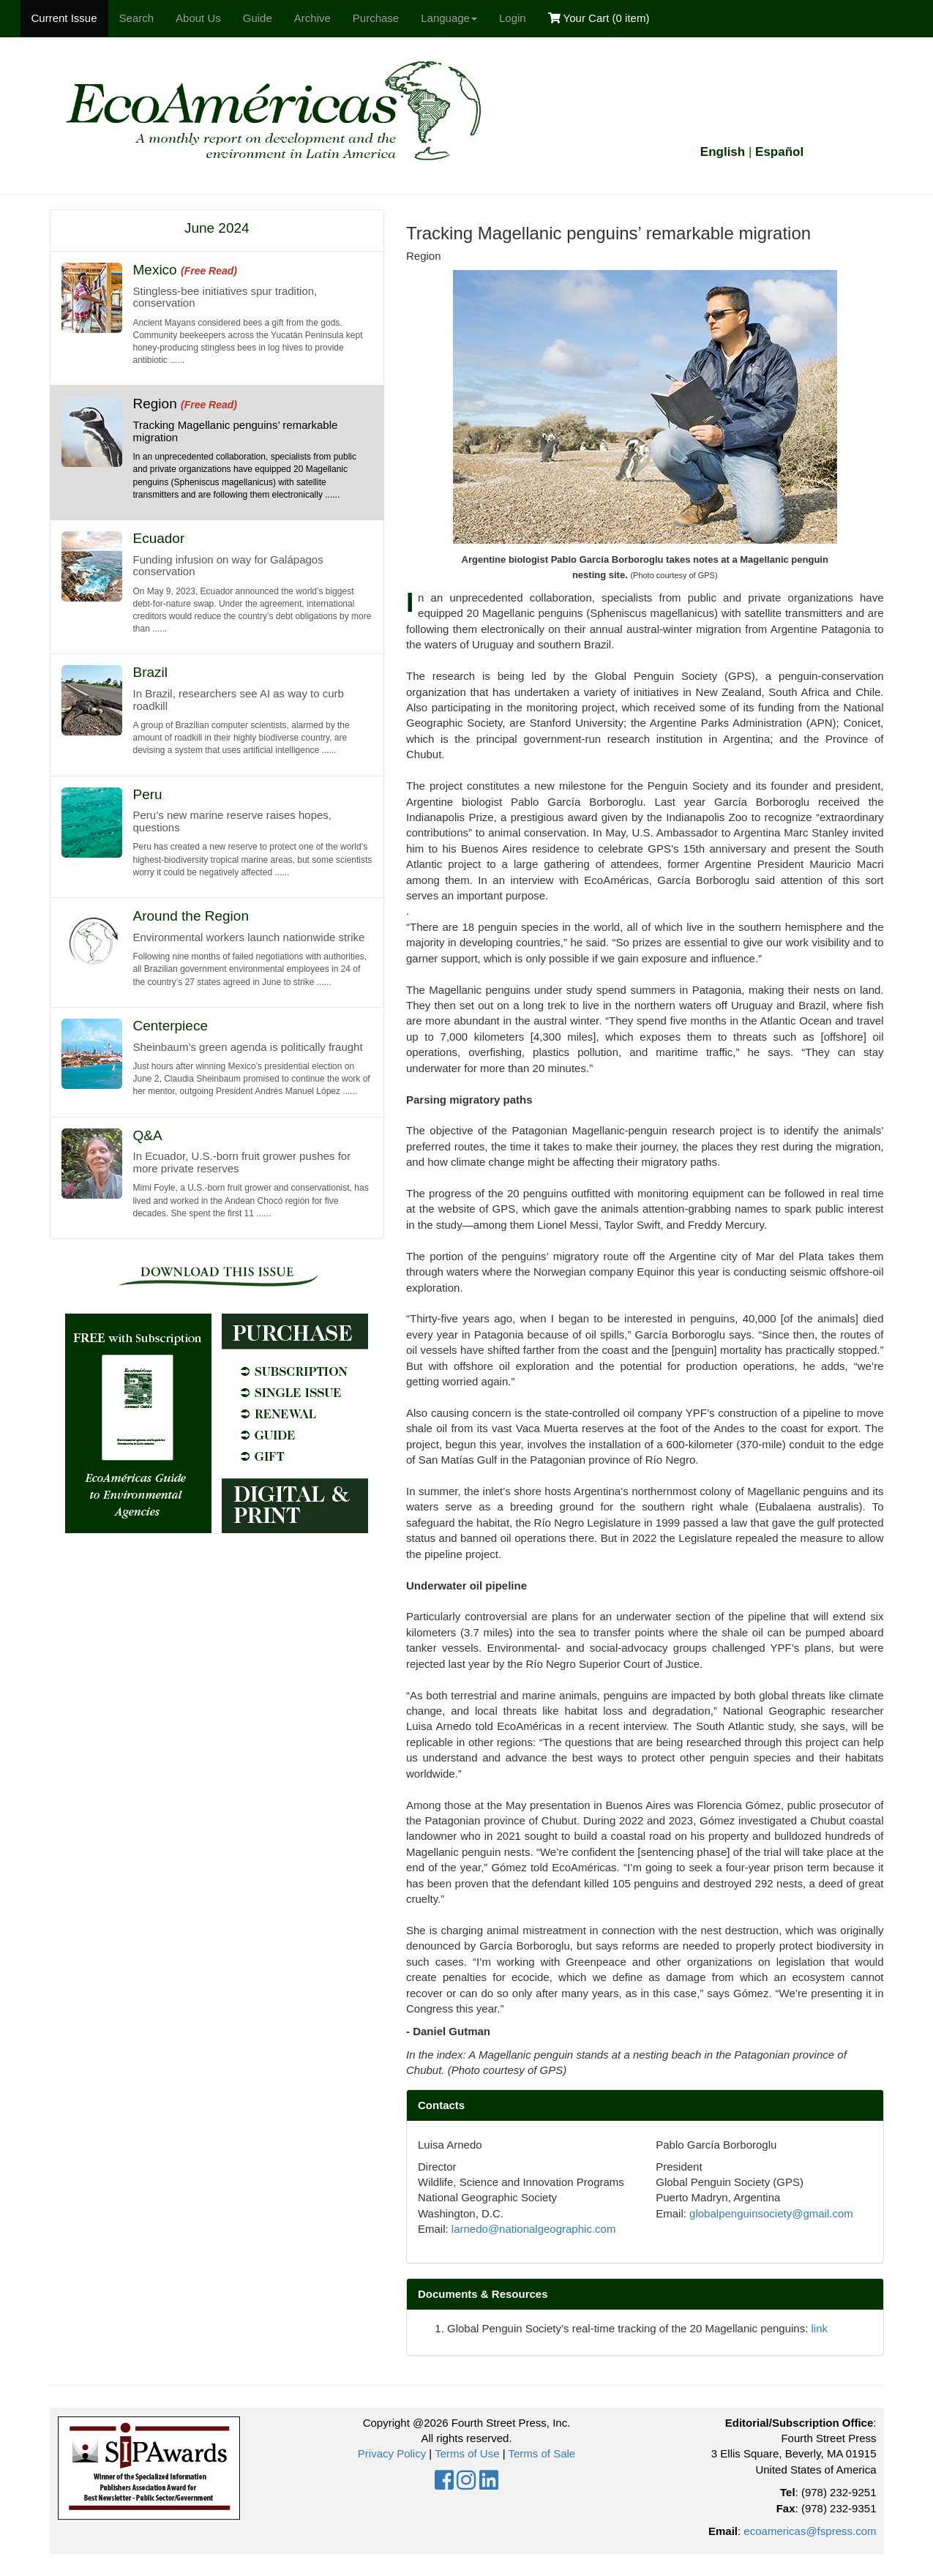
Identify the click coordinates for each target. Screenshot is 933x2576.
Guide (257, 18)
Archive (312, 18)
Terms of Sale (541, 2453)
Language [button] (449, 18)
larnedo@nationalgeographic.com (533, 2229)
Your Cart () (599, 18)
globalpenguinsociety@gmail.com (771, 2213)
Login (512, 18)
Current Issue (64, 18)
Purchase (376, 18)
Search (136, 18)
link (820, 2328)
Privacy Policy (392, 2453)
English (722, 152)
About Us (198, 18)
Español (779, 152)
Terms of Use (467, 2453)
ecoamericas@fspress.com (809, 2531)
